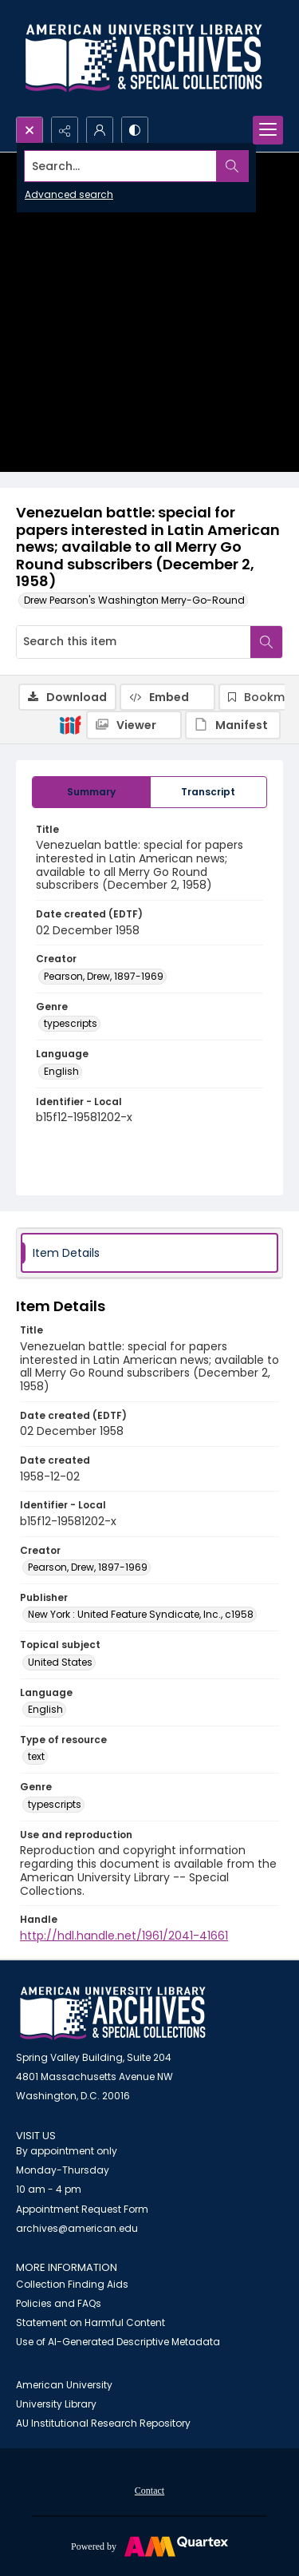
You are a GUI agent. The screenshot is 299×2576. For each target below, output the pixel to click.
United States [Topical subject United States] (60, 1662)
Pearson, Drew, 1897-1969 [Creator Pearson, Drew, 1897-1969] (103, 976)
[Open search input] (29, 130)
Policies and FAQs (58, 2303)
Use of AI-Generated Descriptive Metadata (118, 2341)
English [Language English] (61, 1071)
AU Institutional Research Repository (103, 2423)
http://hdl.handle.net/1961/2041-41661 (124, 1936)
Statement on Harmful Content (90, 2322)
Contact (149, 2490)
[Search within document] (266, 642)
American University (64, 2385)
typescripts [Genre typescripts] (70, 1023)
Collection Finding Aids (72, 2284)
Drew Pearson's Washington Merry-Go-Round (134, 600)
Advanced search (69, 194)
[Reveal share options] (64, 130)
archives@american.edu (77, 2228)
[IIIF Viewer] (134, 725)
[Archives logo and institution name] (143, 58)
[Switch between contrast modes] (135, 130)
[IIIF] (70, 724)
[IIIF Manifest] (233, 725)
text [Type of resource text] (36, 1756)
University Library (56, 2404)
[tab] (91, 792)
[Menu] (268, 130)
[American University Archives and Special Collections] (113, 2013)
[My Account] (99, 130)
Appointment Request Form (82, 2209)
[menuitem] (149, 2489)
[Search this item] (133, 642)
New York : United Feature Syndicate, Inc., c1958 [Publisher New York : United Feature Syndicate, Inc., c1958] (141, 1614)
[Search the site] (121, 166)
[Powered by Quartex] (149, 2545)
